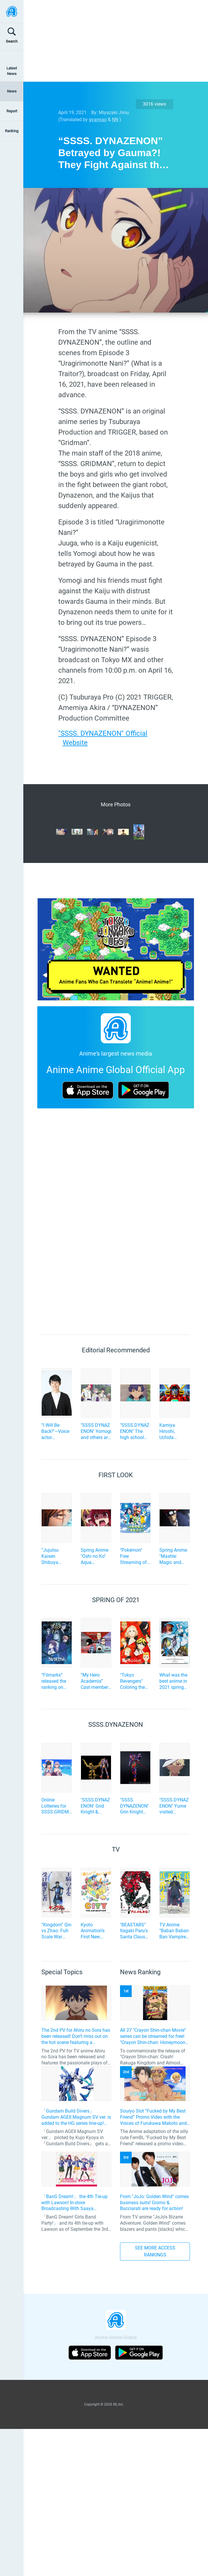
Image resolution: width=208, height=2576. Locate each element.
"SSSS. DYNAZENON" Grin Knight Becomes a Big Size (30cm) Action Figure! (135, 1806)
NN (115, 119)
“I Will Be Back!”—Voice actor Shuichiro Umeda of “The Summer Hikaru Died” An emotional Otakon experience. (55, 1431)
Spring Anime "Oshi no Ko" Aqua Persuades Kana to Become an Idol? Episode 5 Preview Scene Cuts (94, 1556)
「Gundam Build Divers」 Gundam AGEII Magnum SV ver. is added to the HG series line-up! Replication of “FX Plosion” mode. (76, 2117)
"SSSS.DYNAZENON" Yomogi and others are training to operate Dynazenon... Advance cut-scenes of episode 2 (96, 1431)
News (12, 91)
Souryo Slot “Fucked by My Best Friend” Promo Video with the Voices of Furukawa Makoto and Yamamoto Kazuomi (153, 2117)
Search (11, 41)
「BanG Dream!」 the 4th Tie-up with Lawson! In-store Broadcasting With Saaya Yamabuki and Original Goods (74, 2203)
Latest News (11, 71)
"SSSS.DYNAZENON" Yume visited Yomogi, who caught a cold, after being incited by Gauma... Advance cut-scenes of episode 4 (174, 1806)
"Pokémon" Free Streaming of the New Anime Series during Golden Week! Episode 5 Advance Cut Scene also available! (135, 1556)
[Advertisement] (109, 41)
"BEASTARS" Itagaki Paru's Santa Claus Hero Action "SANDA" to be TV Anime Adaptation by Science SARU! (135, 1931)
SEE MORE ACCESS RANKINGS (155, 2251)
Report (11, 111)
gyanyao (98, 119)
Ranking (11, 131)
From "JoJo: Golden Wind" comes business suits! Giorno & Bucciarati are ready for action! (154, 2203)
